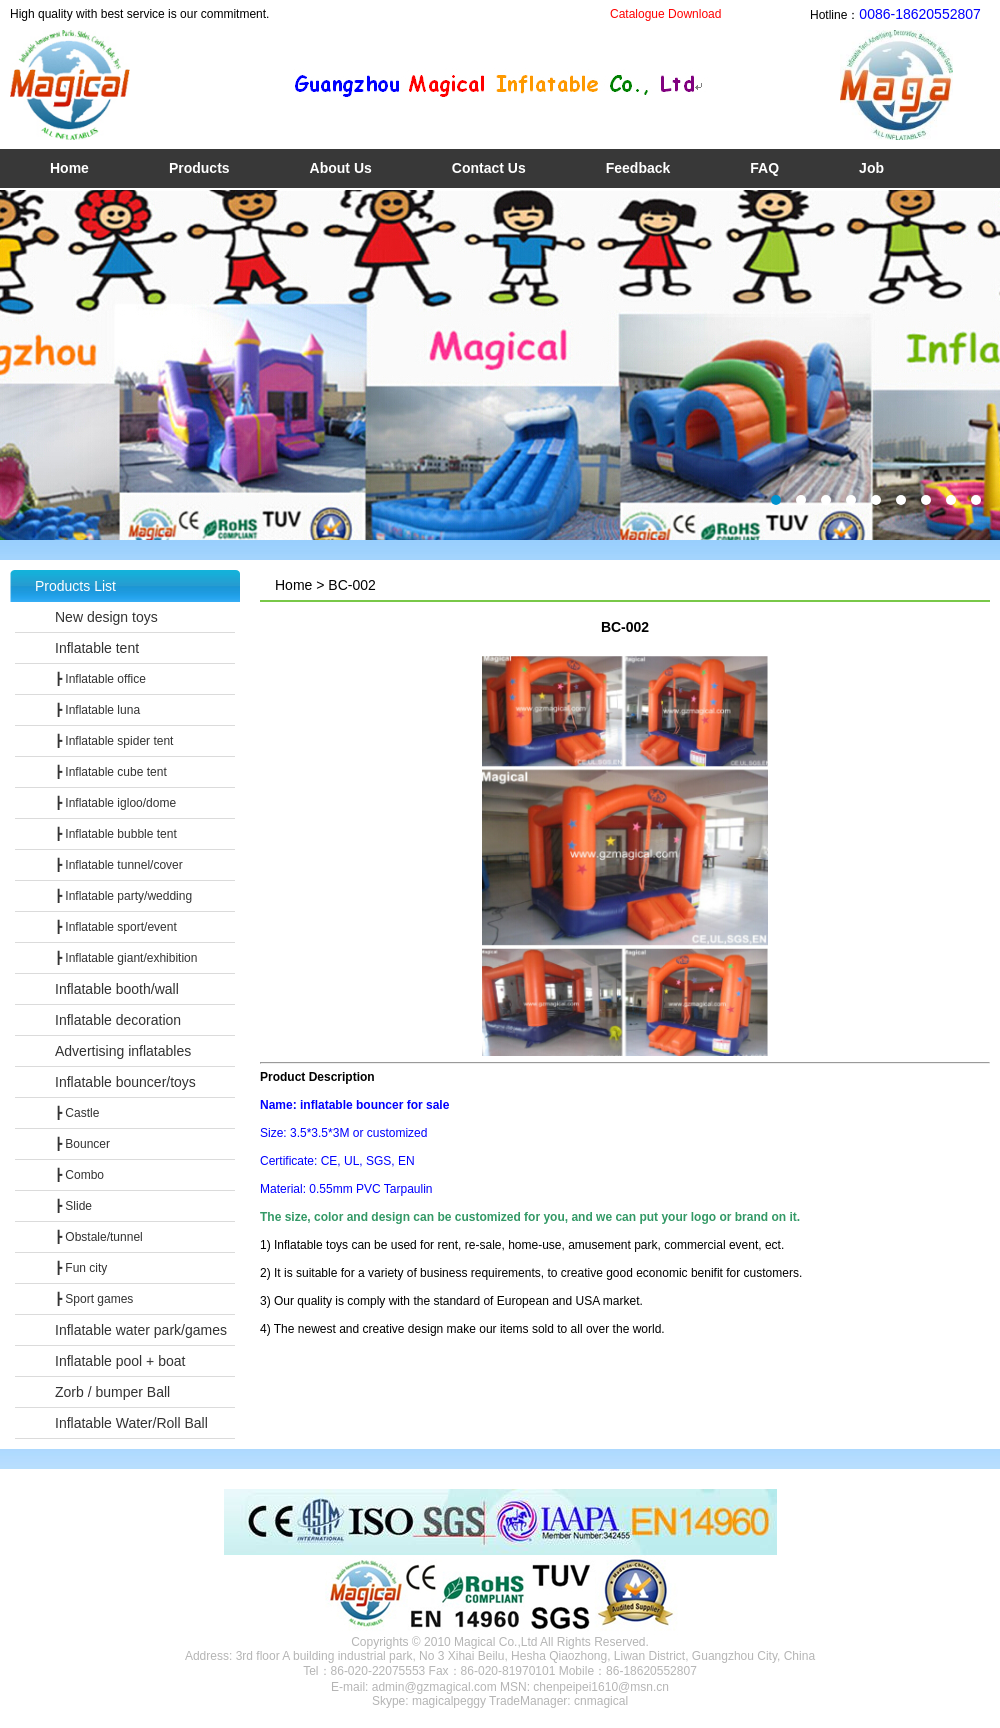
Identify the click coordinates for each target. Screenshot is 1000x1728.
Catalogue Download (665, 14)
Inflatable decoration (118, 1020)
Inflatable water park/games (141, 1330)
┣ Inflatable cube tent (111, 772)
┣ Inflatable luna (97, 710)
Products (199, 168)
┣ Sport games (94, 1299)
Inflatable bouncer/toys (125, 1082)
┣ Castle (77, 1113)
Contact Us (489, 168)
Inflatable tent (97, 648)
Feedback (638, 168)
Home (69, 168)
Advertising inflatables (123, 1051)
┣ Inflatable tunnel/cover (119, 865)
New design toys (106, 617)
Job (871, 168)
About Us (341, 168)
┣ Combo (79, 1175)
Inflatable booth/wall (117, 989)
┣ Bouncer (82, 1144)
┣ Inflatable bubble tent (116, 834)
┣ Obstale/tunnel (99, 1237)
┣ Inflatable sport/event (116, 927)
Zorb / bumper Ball (112, 1392)
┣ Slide (73, 1206)
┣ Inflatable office (100, 679)
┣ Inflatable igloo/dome (115, 803)
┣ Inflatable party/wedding (123, 896)
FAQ (764, 168)
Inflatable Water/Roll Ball (131, 1423)
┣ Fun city (81, 1268)
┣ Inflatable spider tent (114, 741)
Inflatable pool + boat (120, 1361)
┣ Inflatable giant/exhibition (126, 958)
